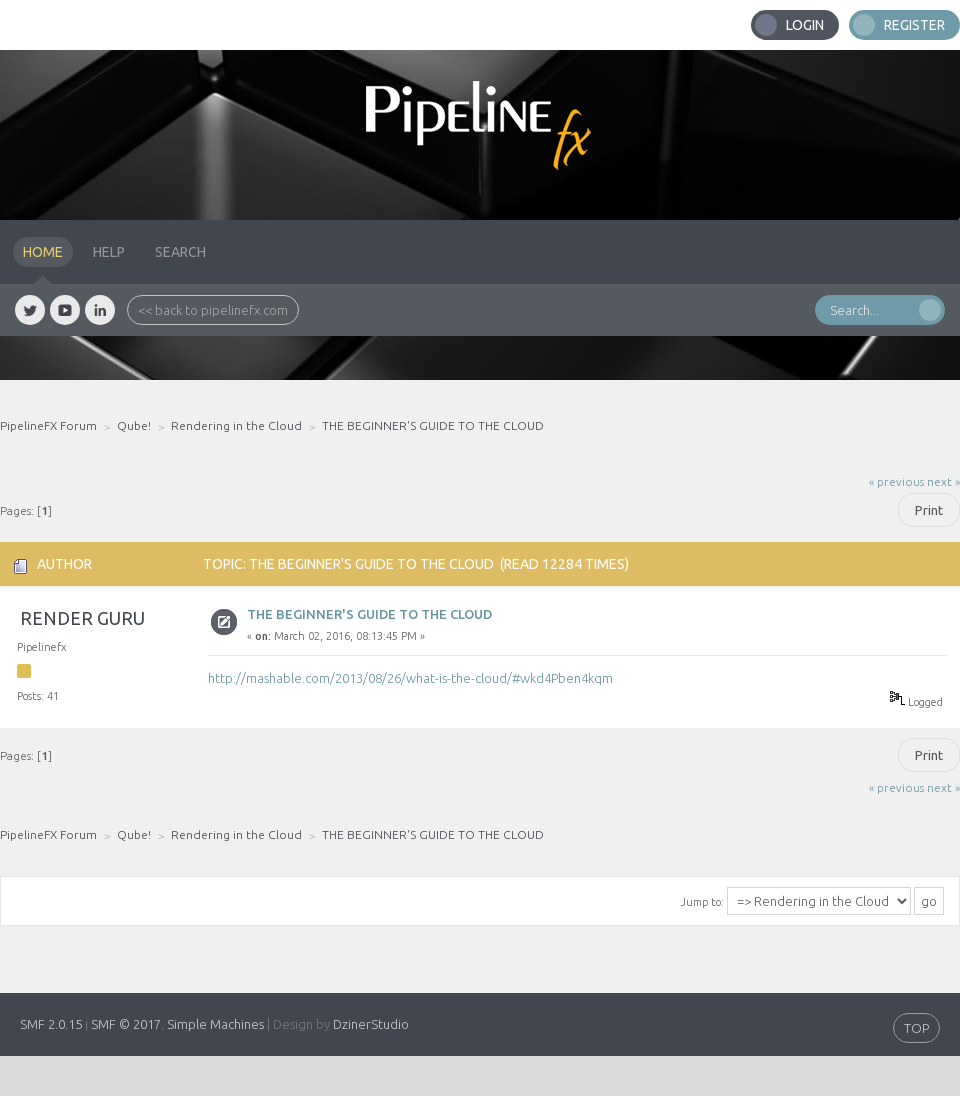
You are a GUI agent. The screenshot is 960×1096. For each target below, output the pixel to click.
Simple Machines (215, 1024)
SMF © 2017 (126, 1024)
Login (805, 25)
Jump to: (702, 902)
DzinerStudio (371, 1024)
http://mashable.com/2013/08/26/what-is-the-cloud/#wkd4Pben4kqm (410, 678)
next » (943, 481)
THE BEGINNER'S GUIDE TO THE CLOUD (369, 614)
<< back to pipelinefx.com (213, 310)
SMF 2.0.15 (51, 1024)
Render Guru (82, 618)
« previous (896, 481)
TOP (916, 1028)
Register (914, 25)
